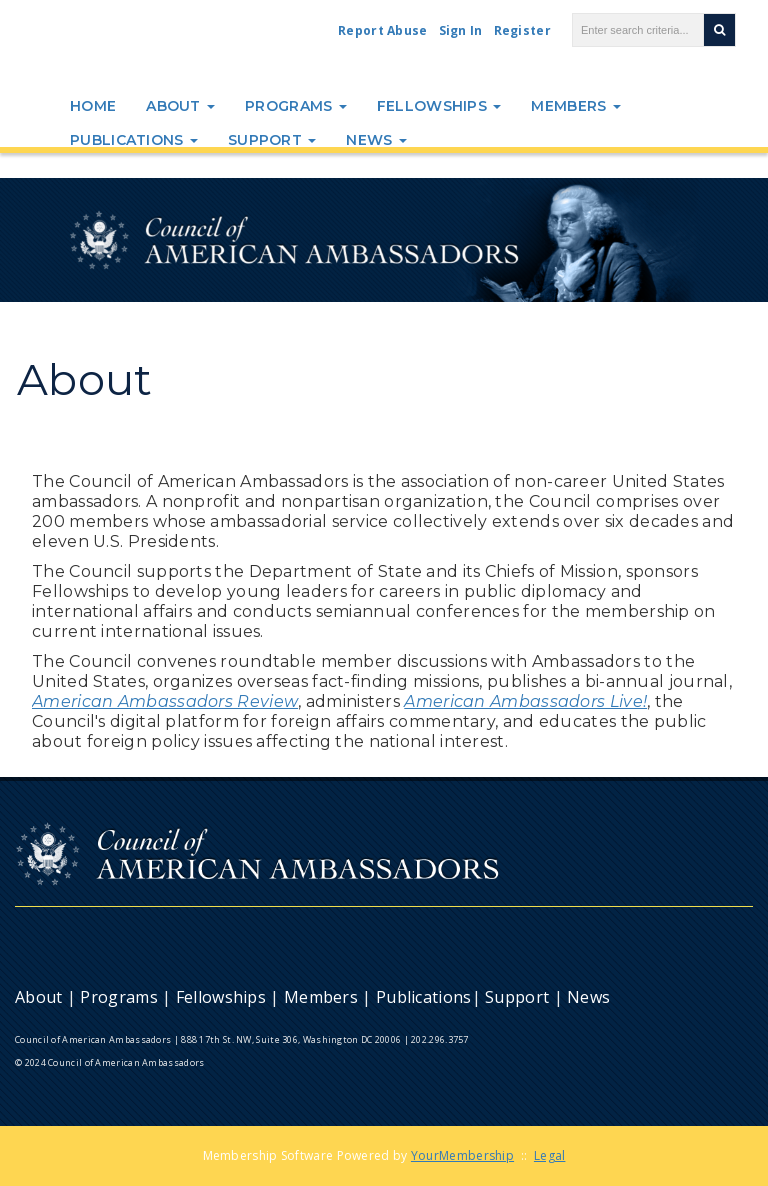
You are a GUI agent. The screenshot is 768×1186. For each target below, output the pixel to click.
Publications (134, 140)
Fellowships (439, 106)
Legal (550, 1155)
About (180, 106)
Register (522, 30)
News (376, 140)
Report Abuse (383, 30)
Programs (296, 106)
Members (575, 106)
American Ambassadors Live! (525, 701)
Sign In (461, 30)
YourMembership (462, 1155)
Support (272, 140)
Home (93, 106)
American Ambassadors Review (165, 701)
